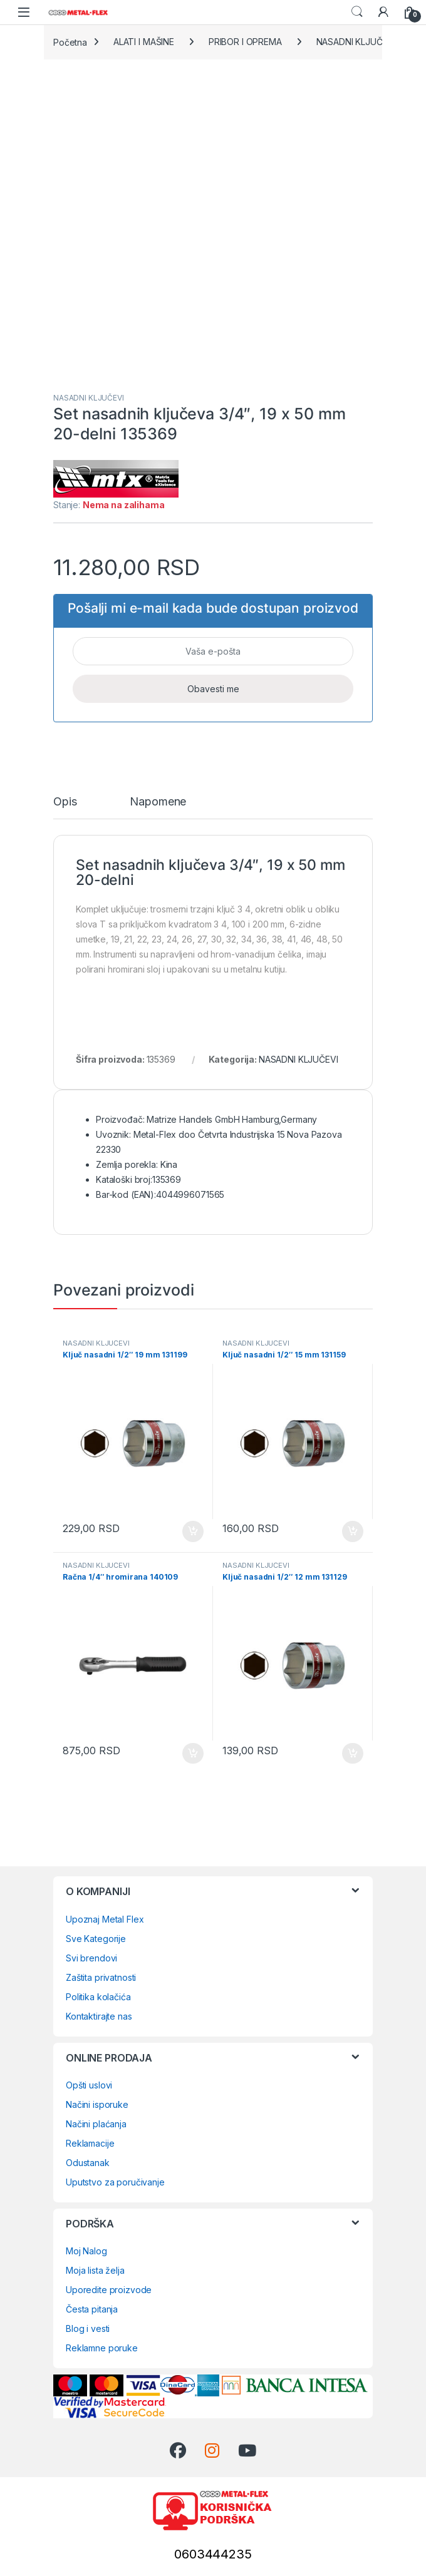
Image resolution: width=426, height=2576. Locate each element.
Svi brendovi (91, 1958)
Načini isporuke (97, 2104)
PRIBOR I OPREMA (245, 41)
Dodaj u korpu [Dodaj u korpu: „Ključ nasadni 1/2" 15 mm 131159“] (352, 1531)
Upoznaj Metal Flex (104, 1919)
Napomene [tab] (158, 802)
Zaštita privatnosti (101, 1977)
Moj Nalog (86, 2251)
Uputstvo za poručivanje (115, 2182)
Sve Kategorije (96, 1938)
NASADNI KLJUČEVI (356, 41)
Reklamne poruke (102, 2348)
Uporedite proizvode (109, 2289)
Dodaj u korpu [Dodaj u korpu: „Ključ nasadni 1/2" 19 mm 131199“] (193, 1531)
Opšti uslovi (89, 2085)
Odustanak (88, 2162)
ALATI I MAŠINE (143, 41)
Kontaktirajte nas (99, 2016)
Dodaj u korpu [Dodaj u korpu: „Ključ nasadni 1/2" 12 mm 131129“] (352, 1753)
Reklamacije (90, 2143)
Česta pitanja (92, 2309)
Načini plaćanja (96, 2124)
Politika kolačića (98, 1996)
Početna (70, 41)
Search (357, 12)
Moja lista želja (95, 2270)
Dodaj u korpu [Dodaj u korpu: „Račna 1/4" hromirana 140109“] (193, 1753)
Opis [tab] (64, 802)
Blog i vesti (88, 2328)
